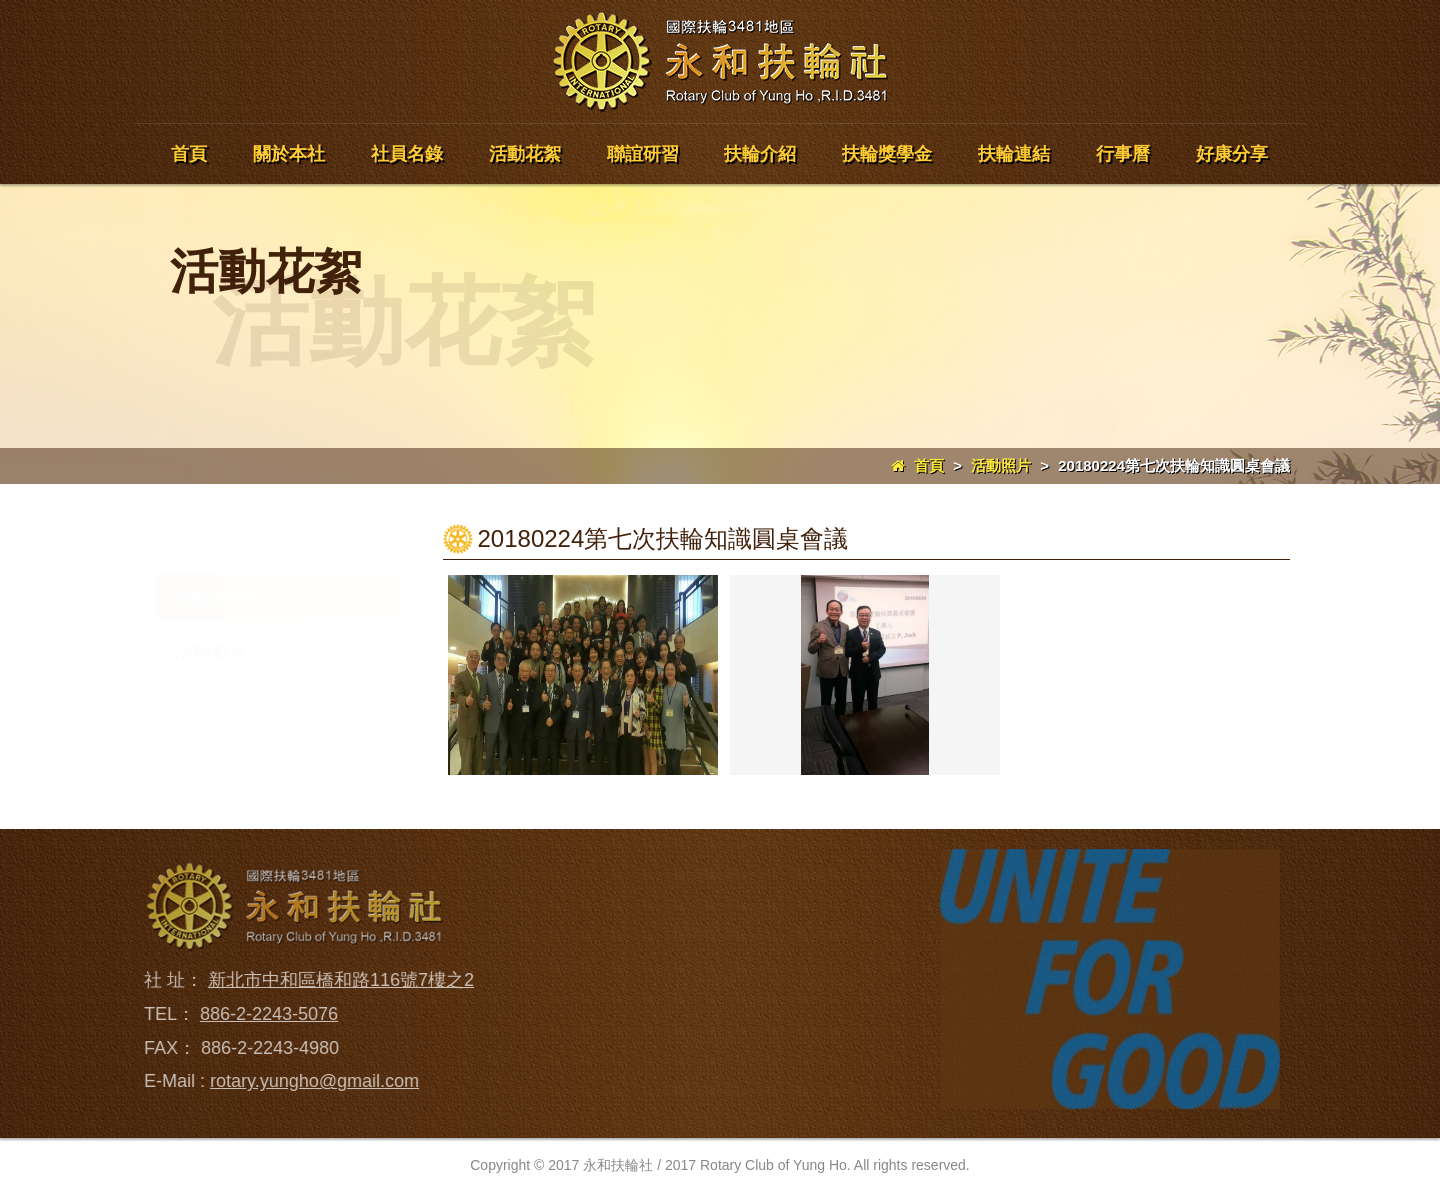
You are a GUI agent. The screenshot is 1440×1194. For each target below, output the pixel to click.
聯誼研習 (643, 154)
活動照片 (1001, 465)
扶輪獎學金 (887, 154)
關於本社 (289, 154)
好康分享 (1232, 154)
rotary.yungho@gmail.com (309, 1081)
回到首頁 (706, 874)
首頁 (189, 154)
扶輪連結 (1014, 154)
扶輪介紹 (760, 154)
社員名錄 (407, 154)
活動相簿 (211, 598)
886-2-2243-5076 (264, 1014)
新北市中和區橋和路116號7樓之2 (336, 980)
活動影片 (211, 652)
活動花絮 (525, 154)
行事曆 (1123, 154)
